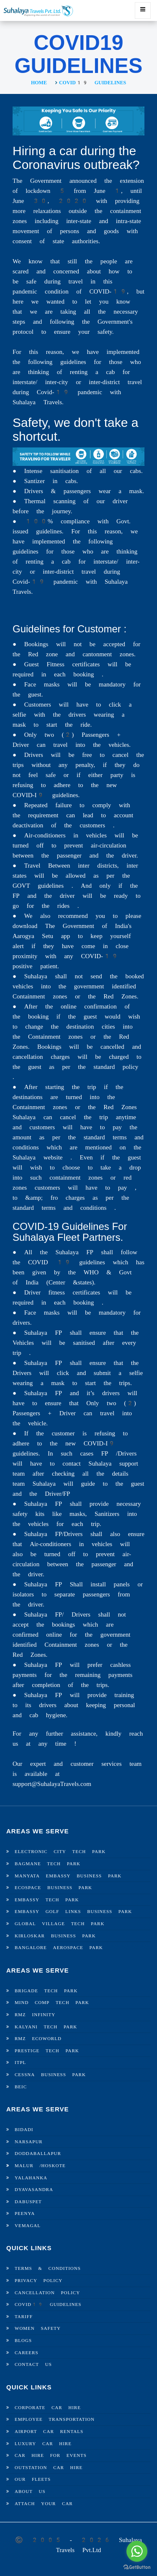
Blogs (23, 2340)
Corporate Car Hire (48, 2407)
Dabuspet (28, 2201)
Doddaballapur (38, 2153)
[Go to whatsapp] (136, 2551)
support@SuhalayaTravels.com (52, 1784)
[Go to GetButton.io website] (137, 2567)
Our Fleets (33, 2479)
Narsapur (29, 2142)
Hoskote (53, 2165)
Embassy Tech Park (47, 1900)
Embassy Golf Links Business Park (73, 1911)
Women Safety (38, 2328)
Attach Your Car (44, 2503)
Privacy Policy (38, 2280)
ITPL (20, 2062)
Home (39, 83)
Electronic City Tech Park (60, 1851)
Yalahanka (31, 2178)
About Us (30, 2491)
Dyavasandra (34, 2189)
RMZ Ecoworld (38, 2038)
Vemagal (28, 2225)
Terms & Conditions (48, 2268)
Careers (27, 2352)
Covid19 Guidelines (48, 2304)
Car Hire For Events (51, 2455)
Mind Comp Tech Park (52, 2002)
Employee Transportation (55, 2419)
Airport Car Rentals (49, 2431)
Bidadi (24, 2129)
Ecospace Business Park (53, 1887)
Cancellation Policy (47, 2292)
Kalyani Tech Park (46, 2027)
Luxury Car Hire (43, 2443)
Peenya (25, 2213)
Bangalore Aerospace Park (59, 1947)
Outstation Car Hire (48, 2467)
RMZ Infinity (35, 2014)
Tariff (24, 2316)
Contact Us (33, 2364)
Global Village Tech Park (59, 1923)
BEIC (21, 2087)
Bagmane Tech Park (47, 1863)
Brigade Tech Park (46, 1991)
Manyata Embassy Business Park (68, 1876)
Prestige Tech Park (47, 2051)
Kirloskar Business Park (55, 1936)
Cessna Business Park (50, 2074)
